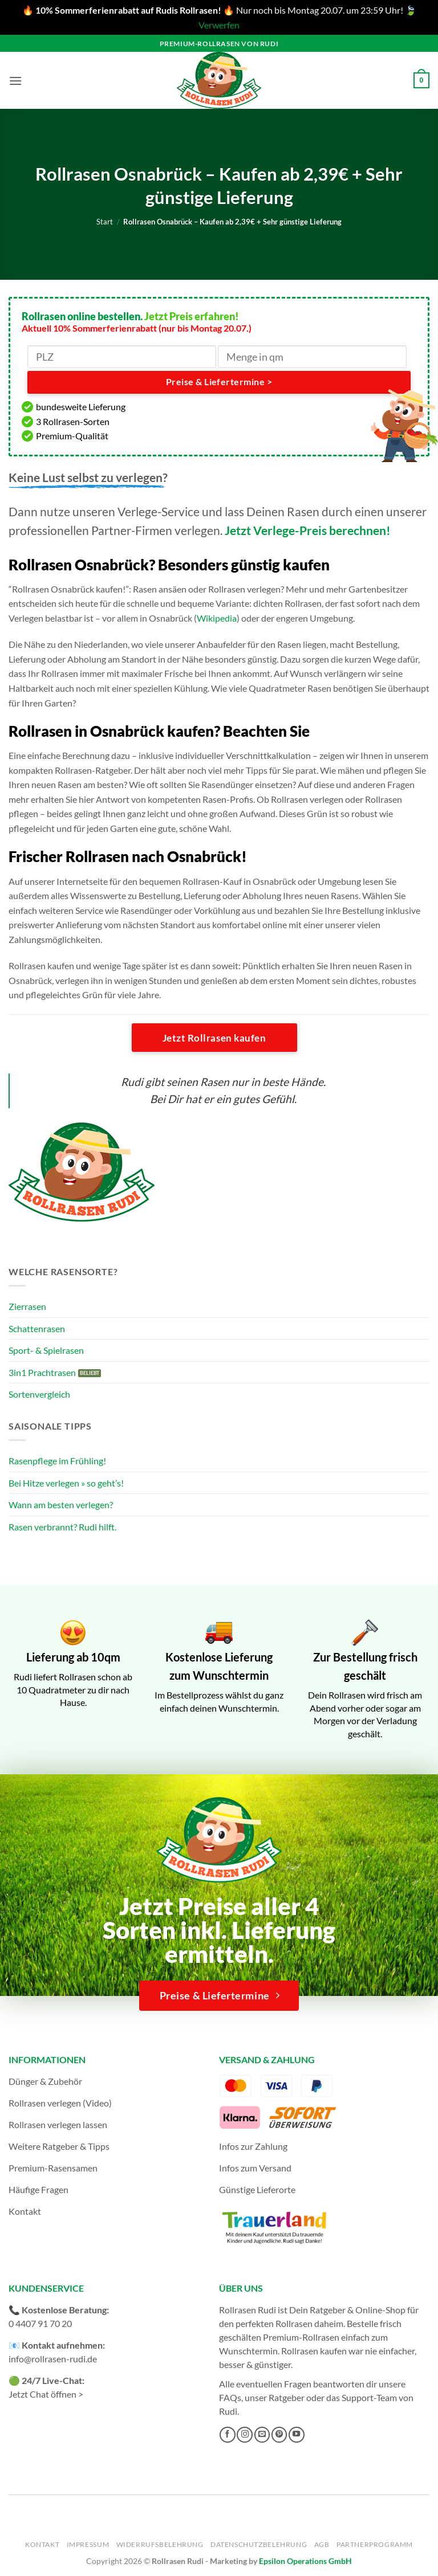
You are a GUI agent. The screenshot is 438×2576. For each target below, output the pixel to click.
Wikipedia (217, 618)
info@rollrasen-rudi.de (53, 2358)
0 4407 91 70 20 (40, 2323)
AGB (322, 2544)
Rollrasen (294, 2323)
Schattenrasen (37, 1328)
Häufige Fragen (38, 2189)
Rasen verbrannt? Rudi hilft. (62, 1526)
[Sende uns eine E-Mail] (262, 2435)
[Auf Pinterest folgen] (279, 2435)
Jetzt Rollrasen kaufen (214, 1038)
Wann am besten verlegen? (61, 1504)
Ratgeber (287, 2397)
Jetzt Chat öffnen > (46, 2394)
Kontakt (25, 2211)
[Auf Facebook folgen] (228, 2435)
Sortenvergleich (39, 1394)
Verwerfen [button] (219, 24)
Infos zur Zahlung (253, 2146)
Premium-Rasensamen (53, 2167)
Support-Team (369, 2397)
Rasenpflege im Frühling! (57, 1460)
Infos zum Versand (255, 2167)
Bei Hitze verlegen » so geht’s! (66, 1482)
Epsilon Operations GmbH (305, 2561)
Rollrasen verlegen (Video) (60, 2102)
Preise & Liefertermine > (219, 382)
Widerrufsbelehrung (160, 2544)
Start (104, 221)
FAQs (230, 2397)
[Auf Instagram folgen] (245, 2435)
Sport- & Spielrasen (46, 1350)
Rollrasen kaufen (314, 2350)
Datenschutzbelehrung (258, 2544)
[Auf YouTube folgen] (297, 2435)
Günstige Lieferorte (257, 2189)
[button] (15, 81)
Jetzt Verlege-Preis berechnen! (308, 530)
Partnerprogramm (374, 2544)
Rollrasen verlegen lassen (58, 2124)
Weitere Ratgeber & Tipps (59, 2146)
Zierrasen (27, 1306)
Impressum (88, 2544)
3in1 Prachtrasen (42, 1372)
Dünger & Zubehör (45, 2081)
